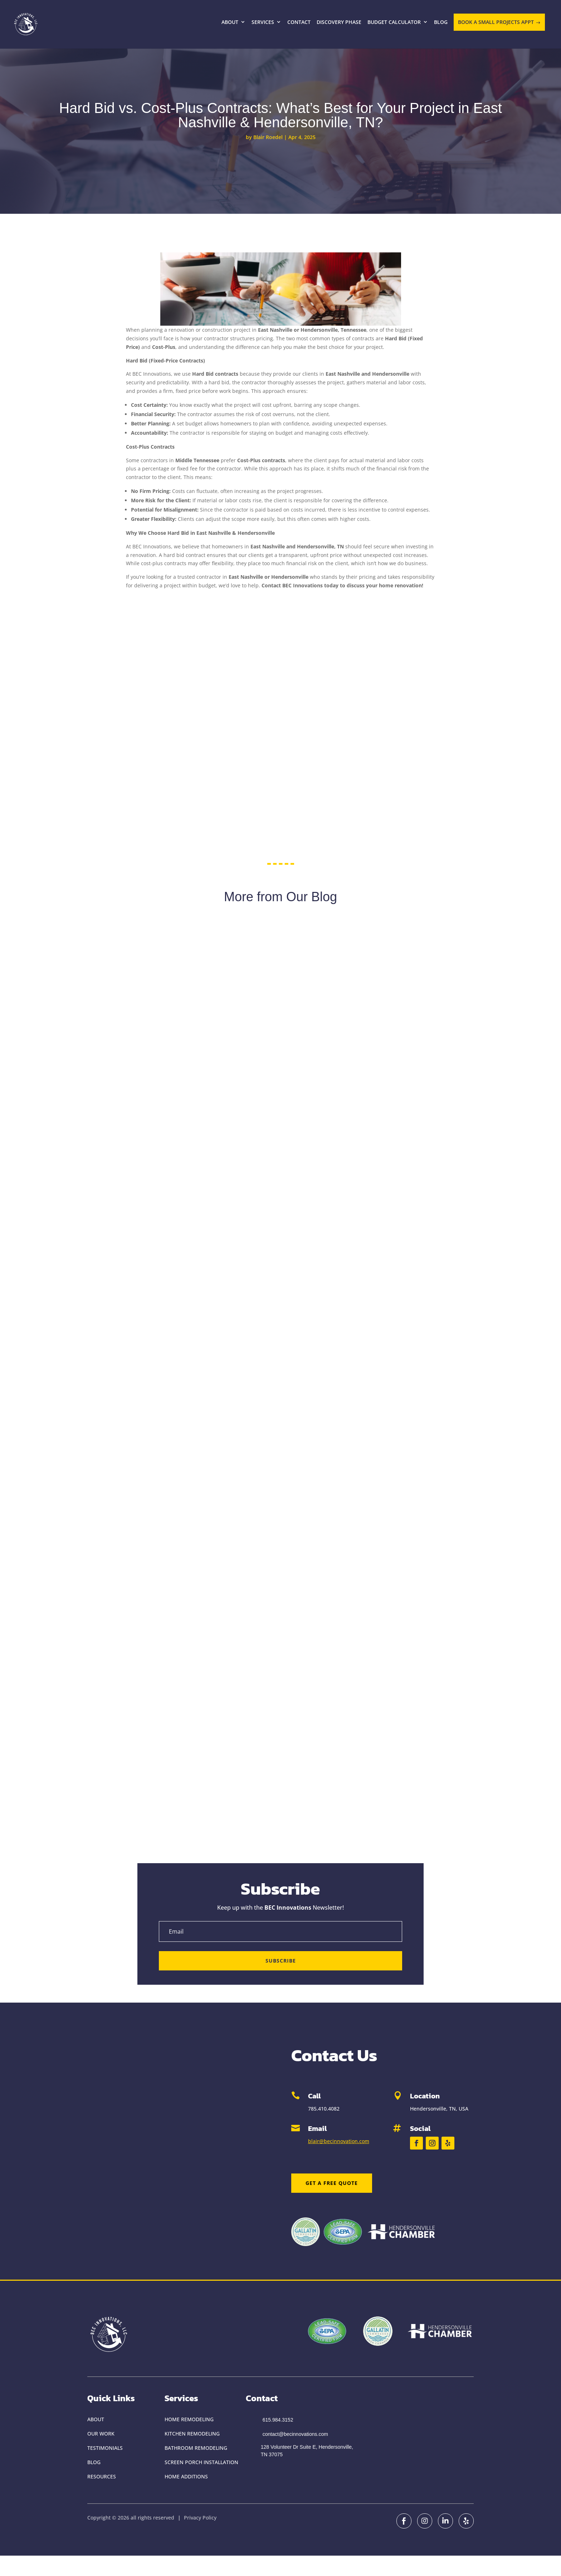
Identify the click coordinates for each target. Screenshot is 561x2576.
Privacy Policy (200, 2517)
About (229, 22)
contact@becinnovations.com (295, 2434)
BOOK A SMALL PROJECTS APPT (496, 22)
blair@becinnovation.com (338, 2141)
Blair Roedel (268, 137)
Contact (299, 22)
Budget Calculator (394, 22)
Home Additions (186, 2476)
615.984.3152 (278, 2420)
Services (263, 22)
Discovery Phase (339, 22)
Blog (441, 22)
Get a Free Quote (332, 2183)
